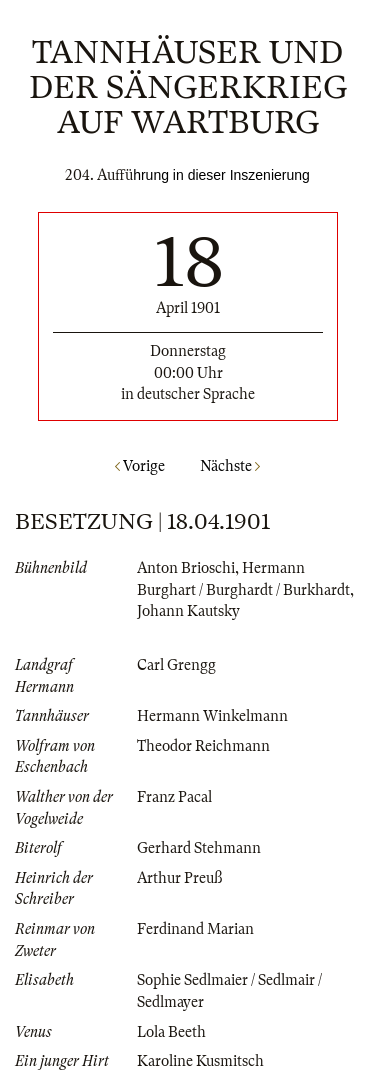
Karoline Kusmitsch (200, 1061)
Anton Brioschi (186, 568)
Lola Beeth (171, 1032)
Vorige (140, 466)
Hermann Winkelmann (212, 716)
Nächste (230, 466)
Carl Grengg (176, 665)
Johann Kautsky (188, 611)
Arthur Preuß (179, 878)
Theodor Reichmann (203, 746)
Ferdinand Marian (195, 929)
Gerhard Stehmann (199, 848)
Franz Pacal (174, 797)
